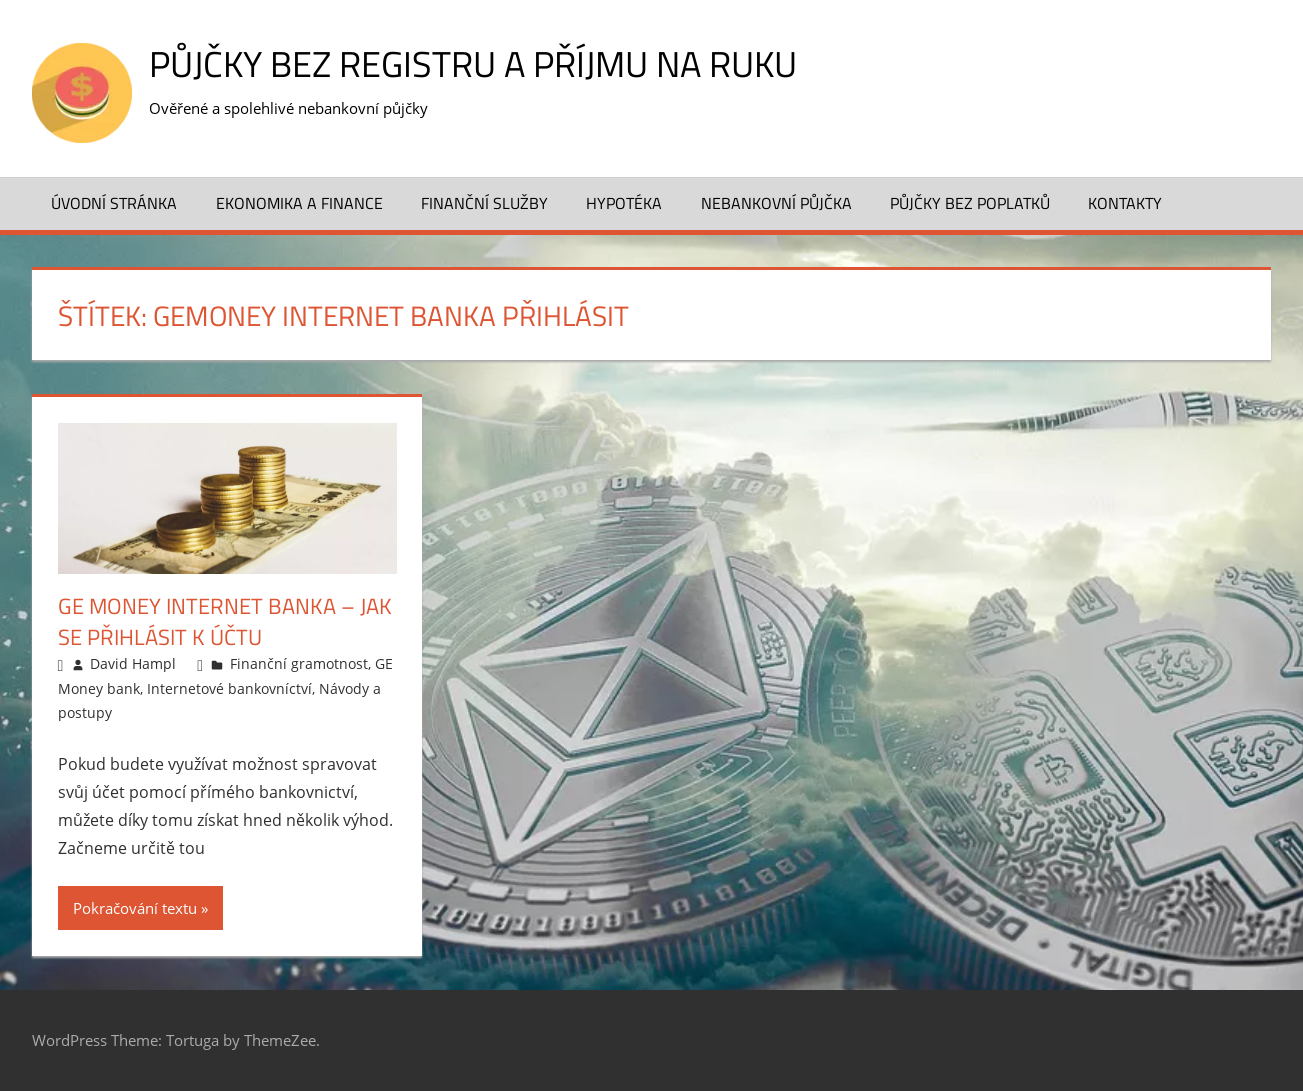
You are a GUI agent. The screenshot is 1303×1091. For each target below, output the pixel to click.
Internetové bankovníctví (229, 688)
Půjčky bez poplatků (970, 203)
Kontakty (1125, 203)
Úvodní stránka (114, 203)
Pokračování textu (135, 908)
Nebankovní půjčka (776, 203)
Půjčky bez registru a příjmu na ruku (473, 63)
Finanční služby (484, 203)
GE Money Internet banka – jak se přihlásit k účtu (225, 621)
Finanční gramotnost (299, 663)
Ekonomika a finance (299, 203)
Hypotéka (624, 203)
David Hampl (133, 663)
